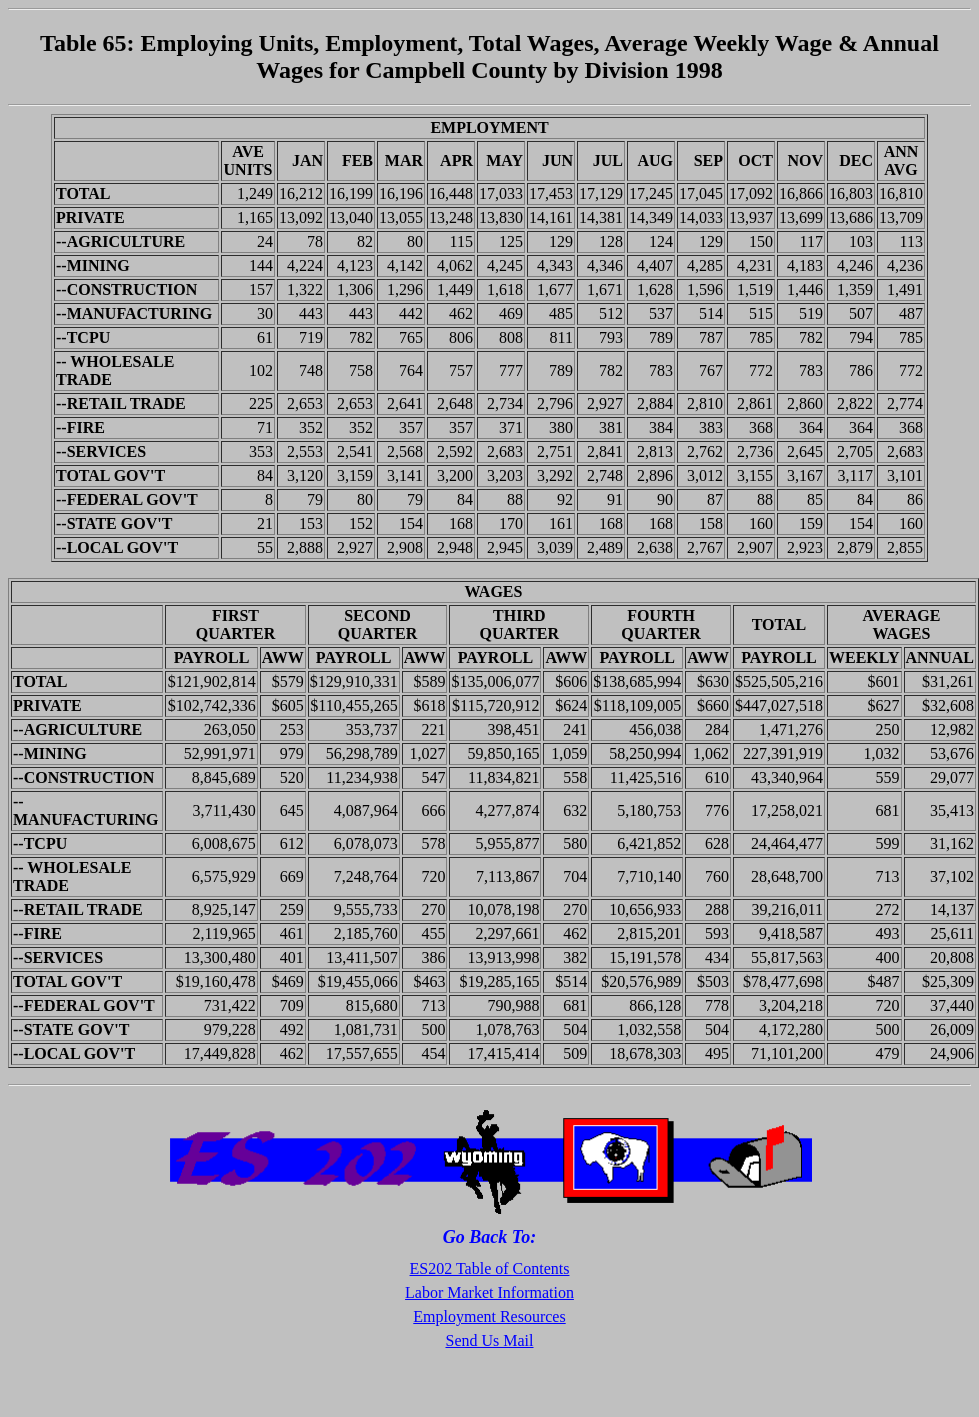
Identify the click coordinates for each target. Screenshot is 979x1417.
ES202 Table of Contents (490, 1268)
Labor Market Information (489, 1292)
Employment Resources (489, 1316)
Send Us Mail (490, 1340)
